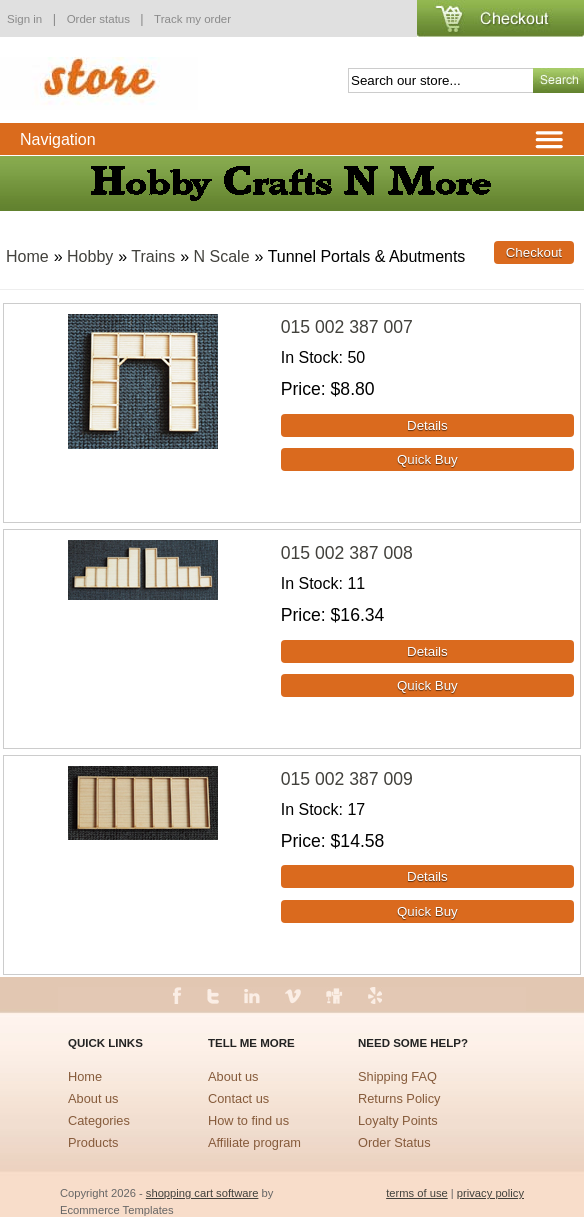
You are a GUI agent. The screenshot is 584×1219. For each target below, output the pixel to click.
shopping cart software (202, 1193)
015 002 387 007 (347, 327)
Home (27, 256)
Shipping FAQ (397, 1076)
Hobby (90, 256)
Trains (153, 256)
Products (93, 1142)
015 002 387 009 (347, 779)
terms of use (417, 1193)
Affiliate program (254, 1142)
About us (93, 1098)
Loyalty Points (398, 1120)
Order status (100, 19)
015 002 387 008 (347, 553)
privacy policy (490, 1193)
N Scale (222, 256)
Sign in (24, 19)
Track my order (192, 19)
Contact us (238, 1098)
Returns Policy (399, 1098)
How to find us (248, 1120)
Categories (99, 1120)
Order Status (394, 1142)
